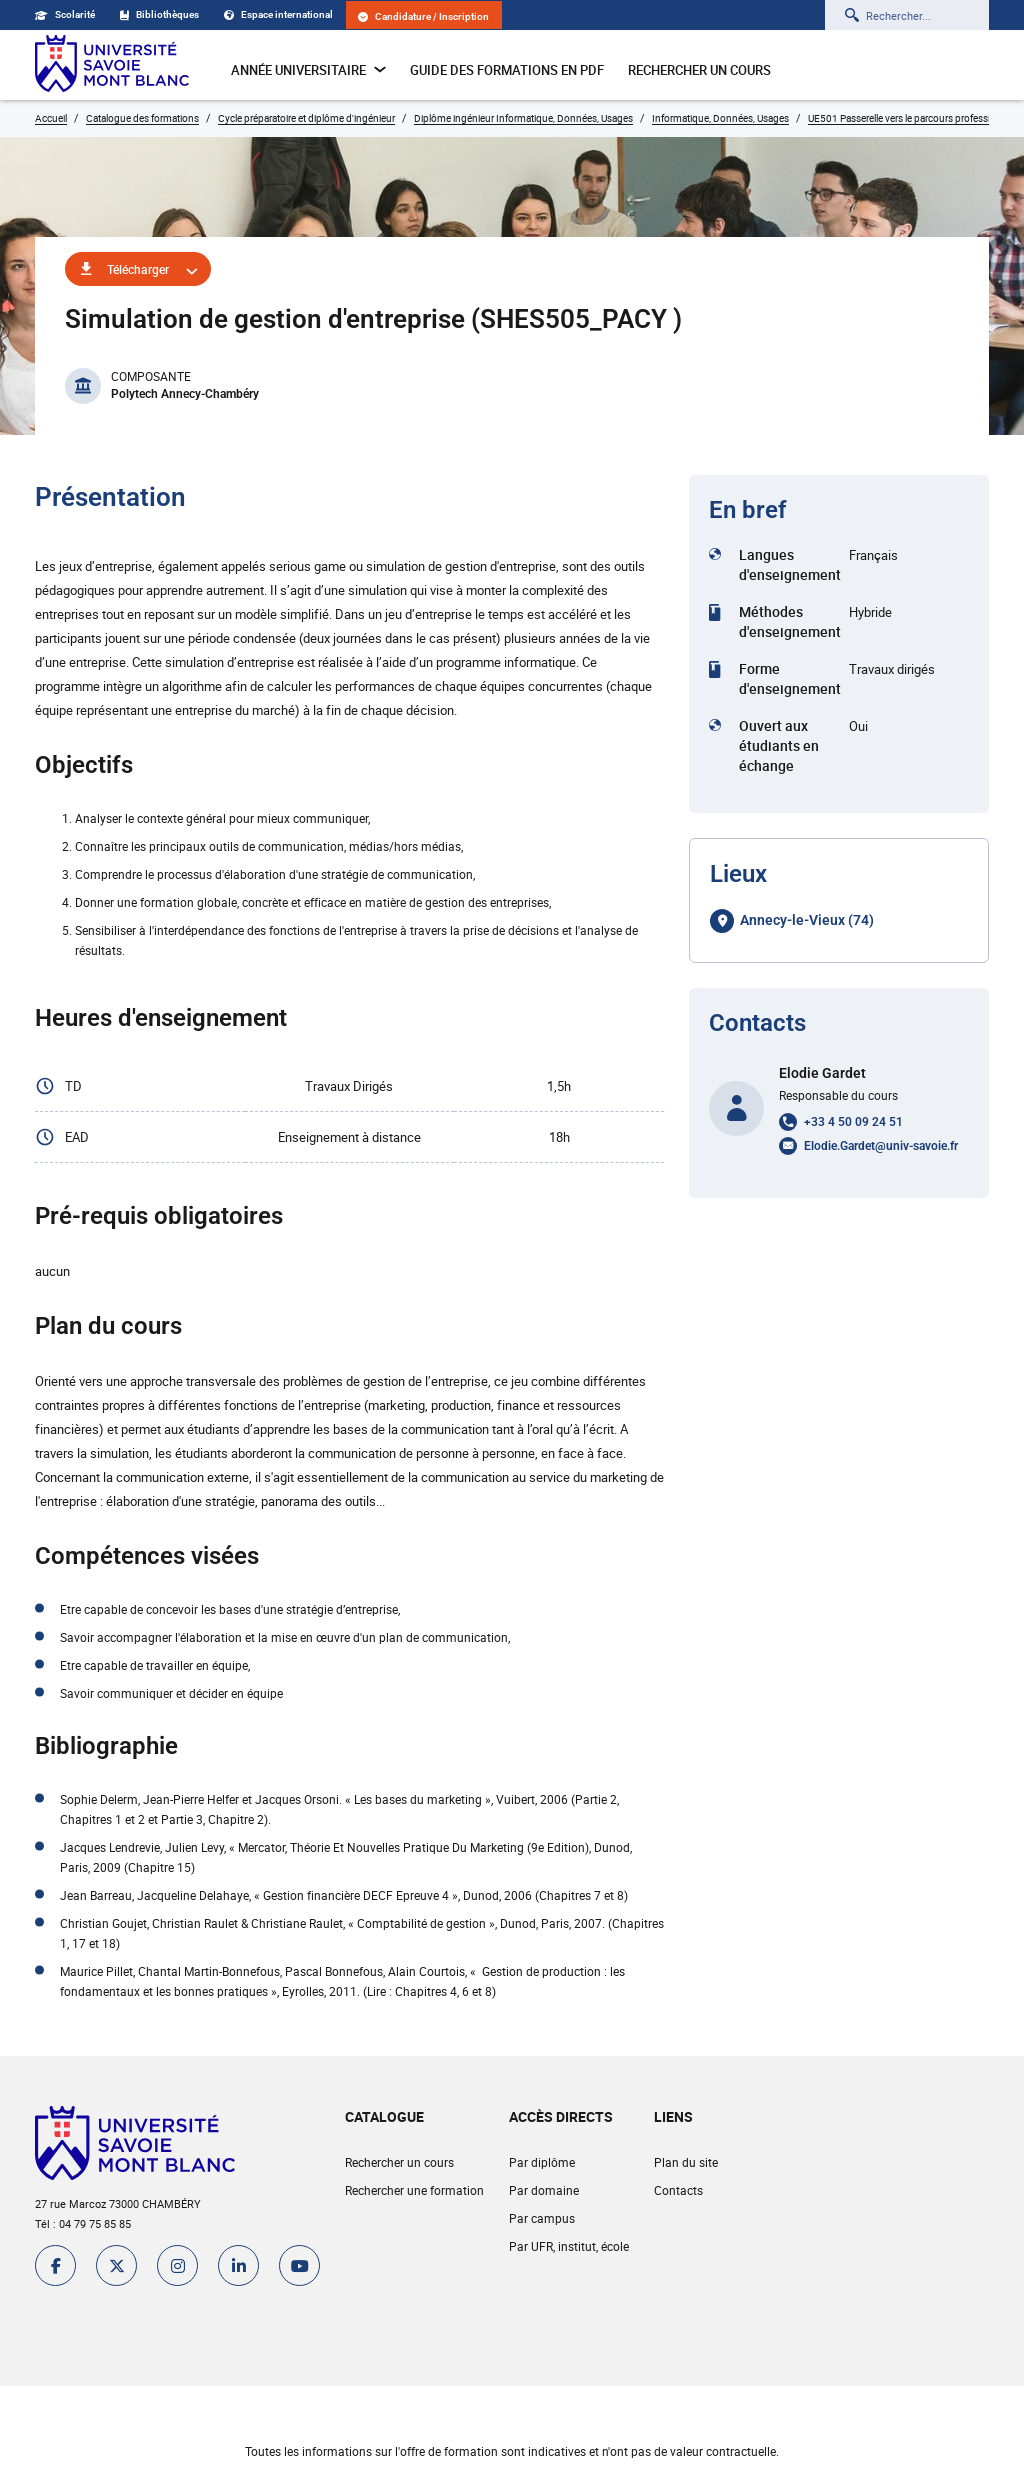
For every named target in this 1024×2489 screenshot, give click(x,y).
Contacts (678, 2190)
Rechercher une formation (414, 2190)
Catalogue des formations (142, 118)
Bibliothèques (159, 14)
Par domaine (544, 2190)
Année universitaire (308, 70)
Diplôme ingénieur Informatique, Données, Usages (523, 118)
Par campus (542, 2218)
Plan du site (686, 2162)
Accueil (51, 118)
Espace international (278, 14)
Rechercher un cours (699, 70)
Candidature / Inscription (423, 16)
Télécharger (138, 269)
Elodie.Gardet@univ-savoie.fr (881, 1146)
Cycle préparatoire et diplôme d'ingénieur (306, 118)
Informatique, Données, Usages (720, 118)
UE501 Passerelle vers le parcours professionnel (911, 118)
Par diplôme (542, 2162)
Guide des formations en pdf (507, 70)
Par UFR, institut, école (569, 2246)
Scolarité (65, 14)
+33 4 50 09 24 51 (853, 1122)
